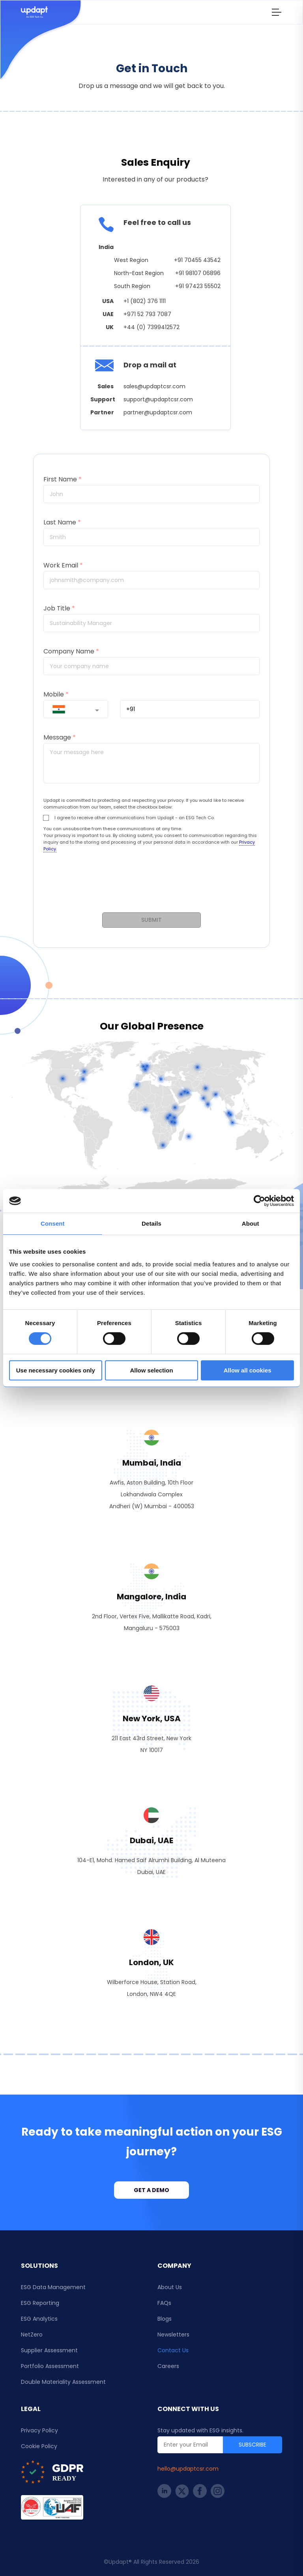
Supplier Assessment (49, 2350)
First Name (62, 479)
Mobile (56, 694)
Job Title (59, 608)
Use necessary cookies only (55, 1370)
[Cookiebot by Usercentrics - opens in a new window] (259, 1201)
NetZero (32, 2334)
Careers (168, 2366)
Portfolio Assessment (50, 2366)
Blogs (164, 2319)
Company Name (71, 651)
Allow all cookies (247, 1370)
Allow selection (151, 1370)
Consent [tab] (53, 1223)
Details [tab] (151, 1223)
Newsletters (173, 2334)
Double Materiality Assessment (63, 2382)
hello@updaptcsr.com (188, 2469)
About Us (169, 2287)
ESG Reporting (40, 2303)
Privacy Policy (39, 2430)
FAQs (164, 2303)
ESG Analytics (39, 2319)
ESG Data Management (53, 2287)
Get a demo (151, 2190)
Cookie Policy (39, 2446)
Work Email (63, 565)
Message (59, 737)
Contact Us (173, 2350)
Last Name (62, 522)
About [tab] (250, 1223)
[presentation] (151, 887)
